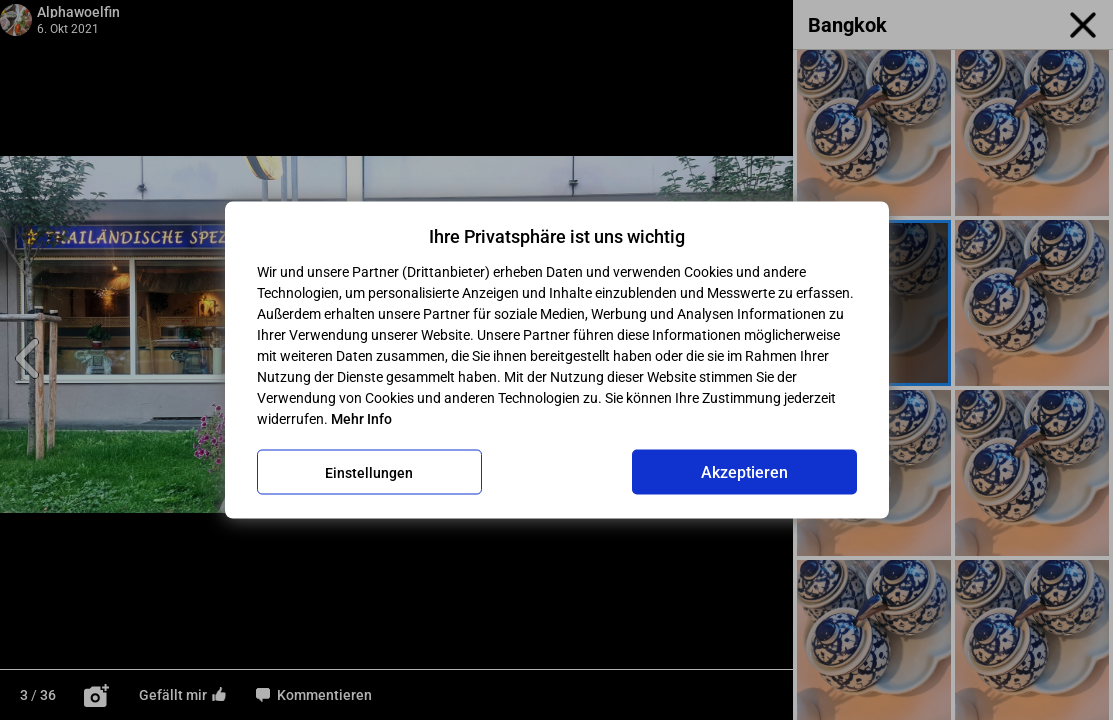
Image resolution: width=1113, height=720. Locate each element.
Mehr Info (361, 419)
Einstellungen (369, 472)
